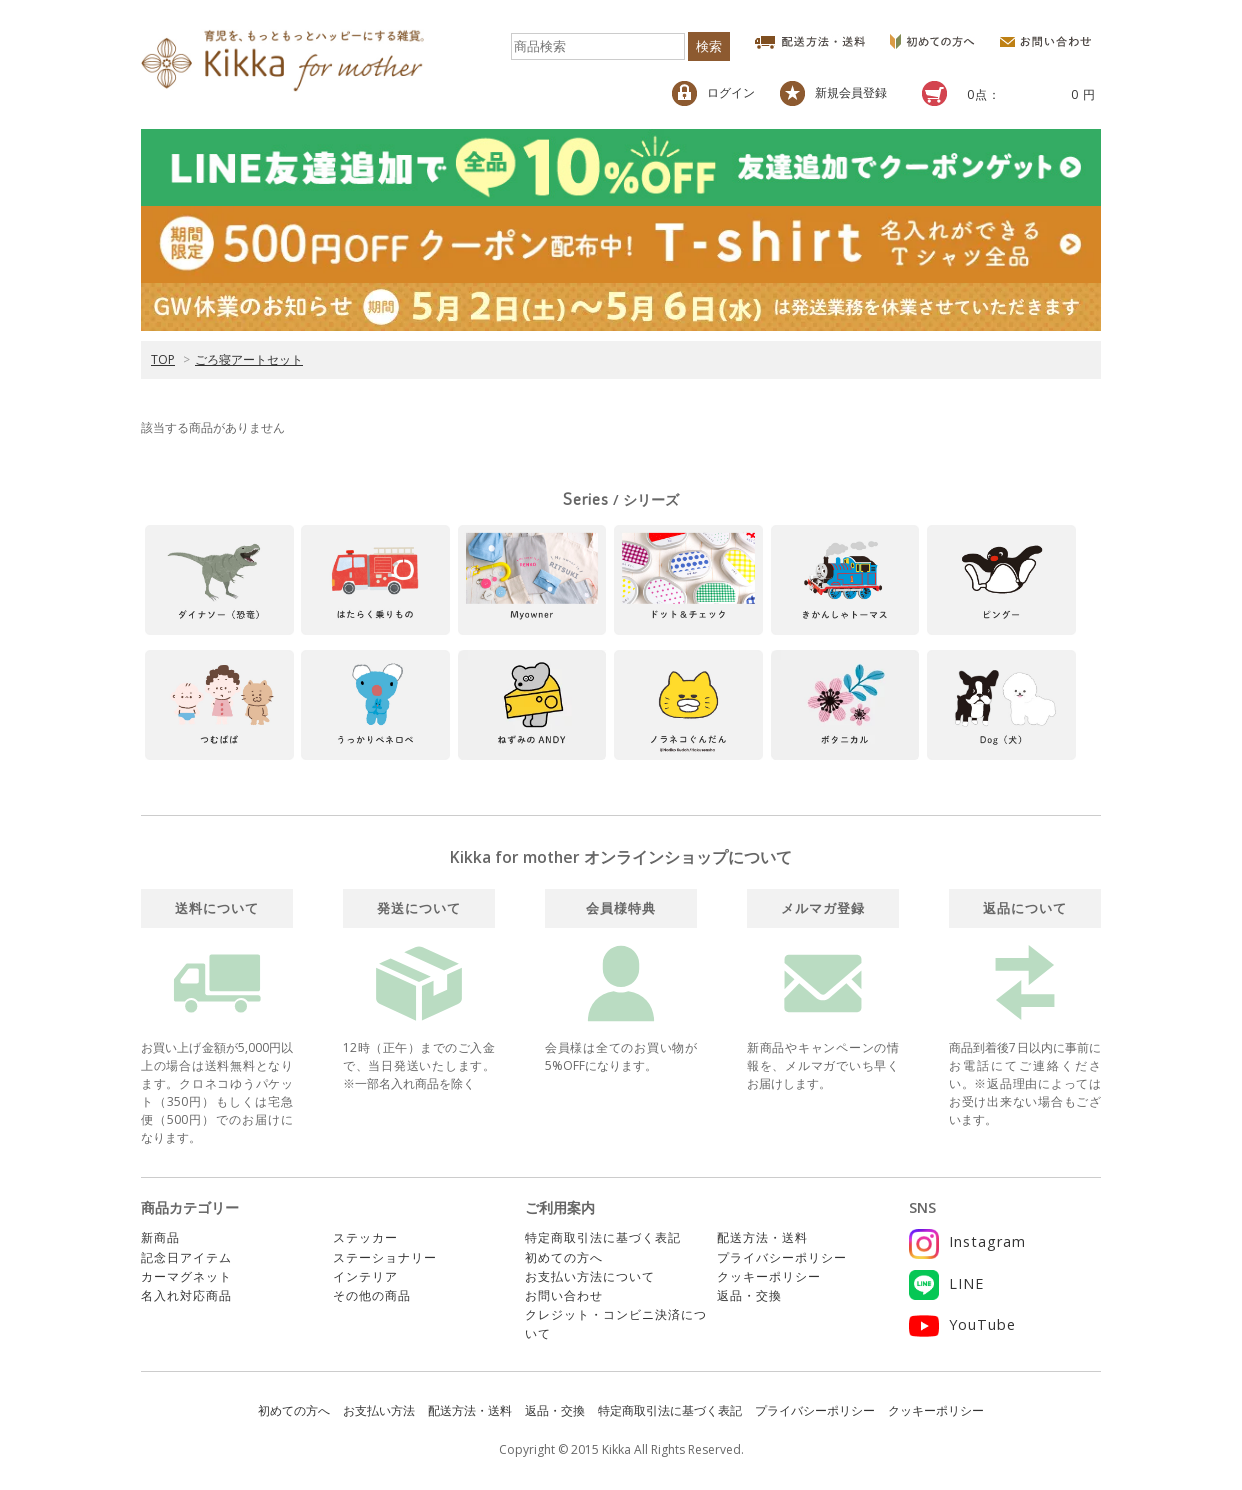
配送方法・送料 (762, 1237)
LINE (946, 1283)
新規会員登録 (833, 93)
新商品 (160, 1237)
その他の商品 (372, 1295)
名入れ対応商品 (186, 1295)
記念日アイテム (186, 1257)
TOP (163, 359)
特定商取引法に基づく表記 (603, 1237)
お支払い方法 (379, 1410)
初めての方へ (564, 1257)
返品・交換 (749, 1295)
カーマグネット (186, 1276)
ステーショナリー (385, 1257)
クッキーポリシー (769, 1276)
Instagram (967, 1241)
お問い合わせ (564, 1295)
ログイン (713, 93)
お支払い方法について (590, 1276)
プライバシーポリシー (782, 1257)
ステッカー (365, 1237)
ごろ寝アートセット (249, 359)
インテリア (365, 1276)
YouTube (962, 1324)
